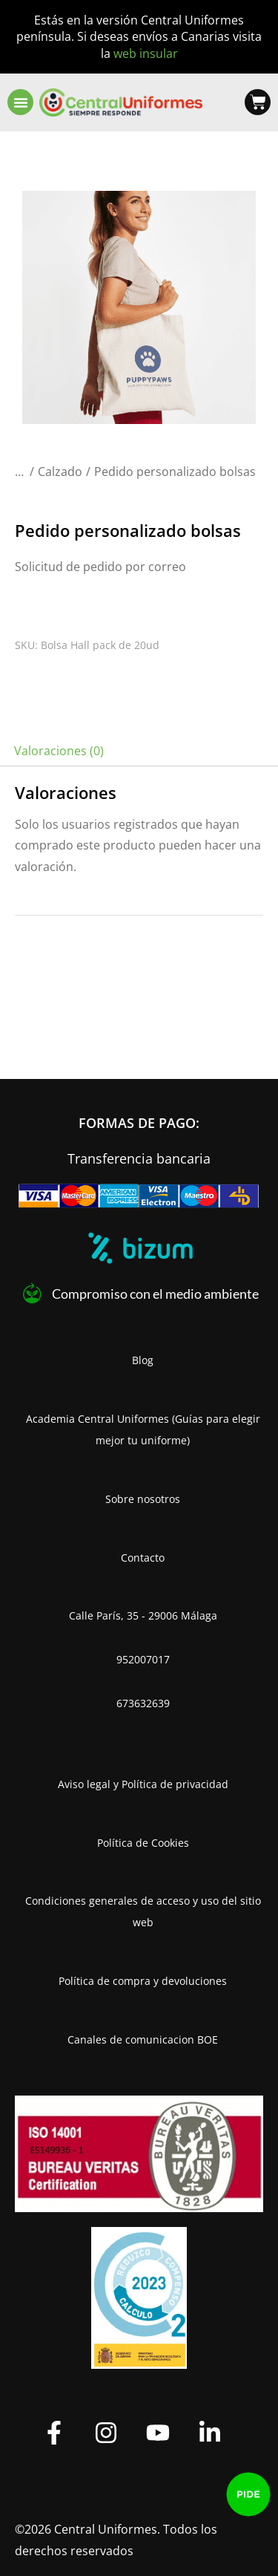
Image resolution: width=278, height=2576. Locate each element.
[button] (20, 102)
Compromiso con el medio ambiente (155, 1293)
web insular (145, 53)
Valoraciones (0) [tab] (59, 751)
